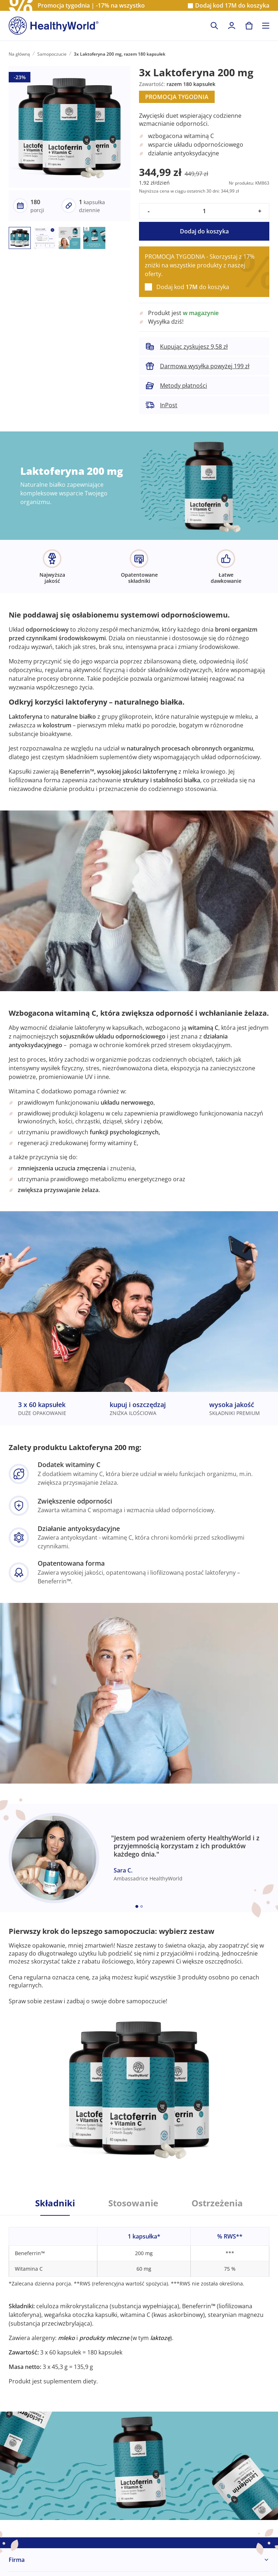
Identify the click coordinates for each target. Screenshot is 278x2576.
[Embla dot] (136, 1906)
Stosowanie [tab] (133, 2203)
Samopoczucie (52, 54)
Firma (17, 2560)
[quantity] (204, 211)
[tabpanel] (139, 2300)
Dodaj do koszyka (204, 231)
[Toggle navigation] (265, 26)
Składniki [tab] (55, 2203)
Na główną (19, 54)
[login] (231, 25)
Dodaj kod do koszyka (232, 5)
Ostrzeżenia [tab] (217, 2203)
